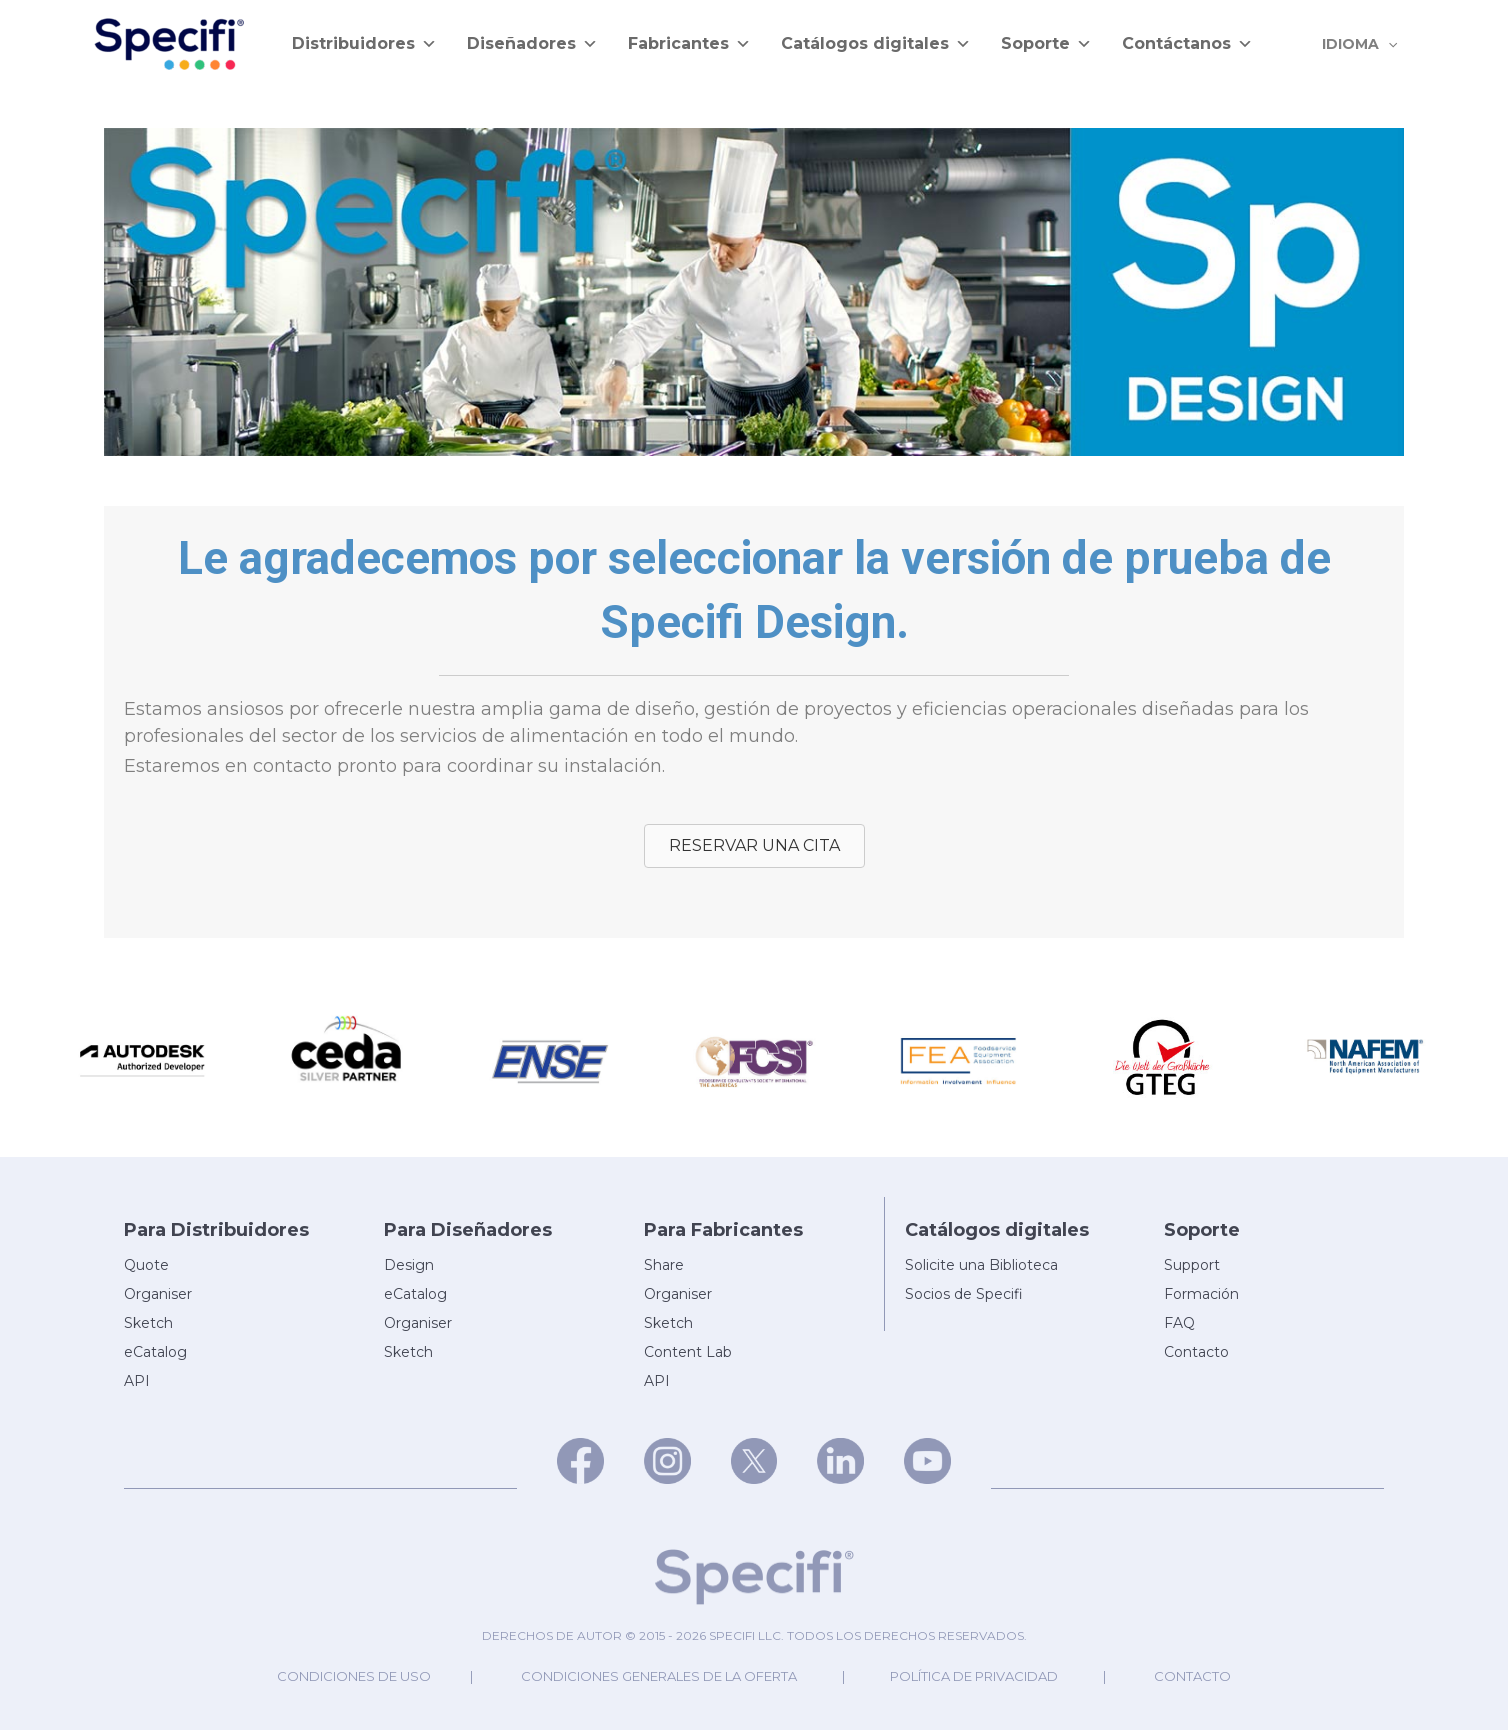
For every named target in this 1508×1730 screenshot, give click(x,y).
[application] (1391, 44)
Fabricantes (689, 44)
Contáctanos (1187, 44)
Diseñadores (532, 44)
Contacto (1192, 1676)
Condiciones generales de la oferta (659, 1676)
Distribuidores (364, 44)
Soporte (1046, 44)
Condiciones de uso (354, 1676)
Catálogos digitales (876, 44)
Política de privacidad (974, 1676)
